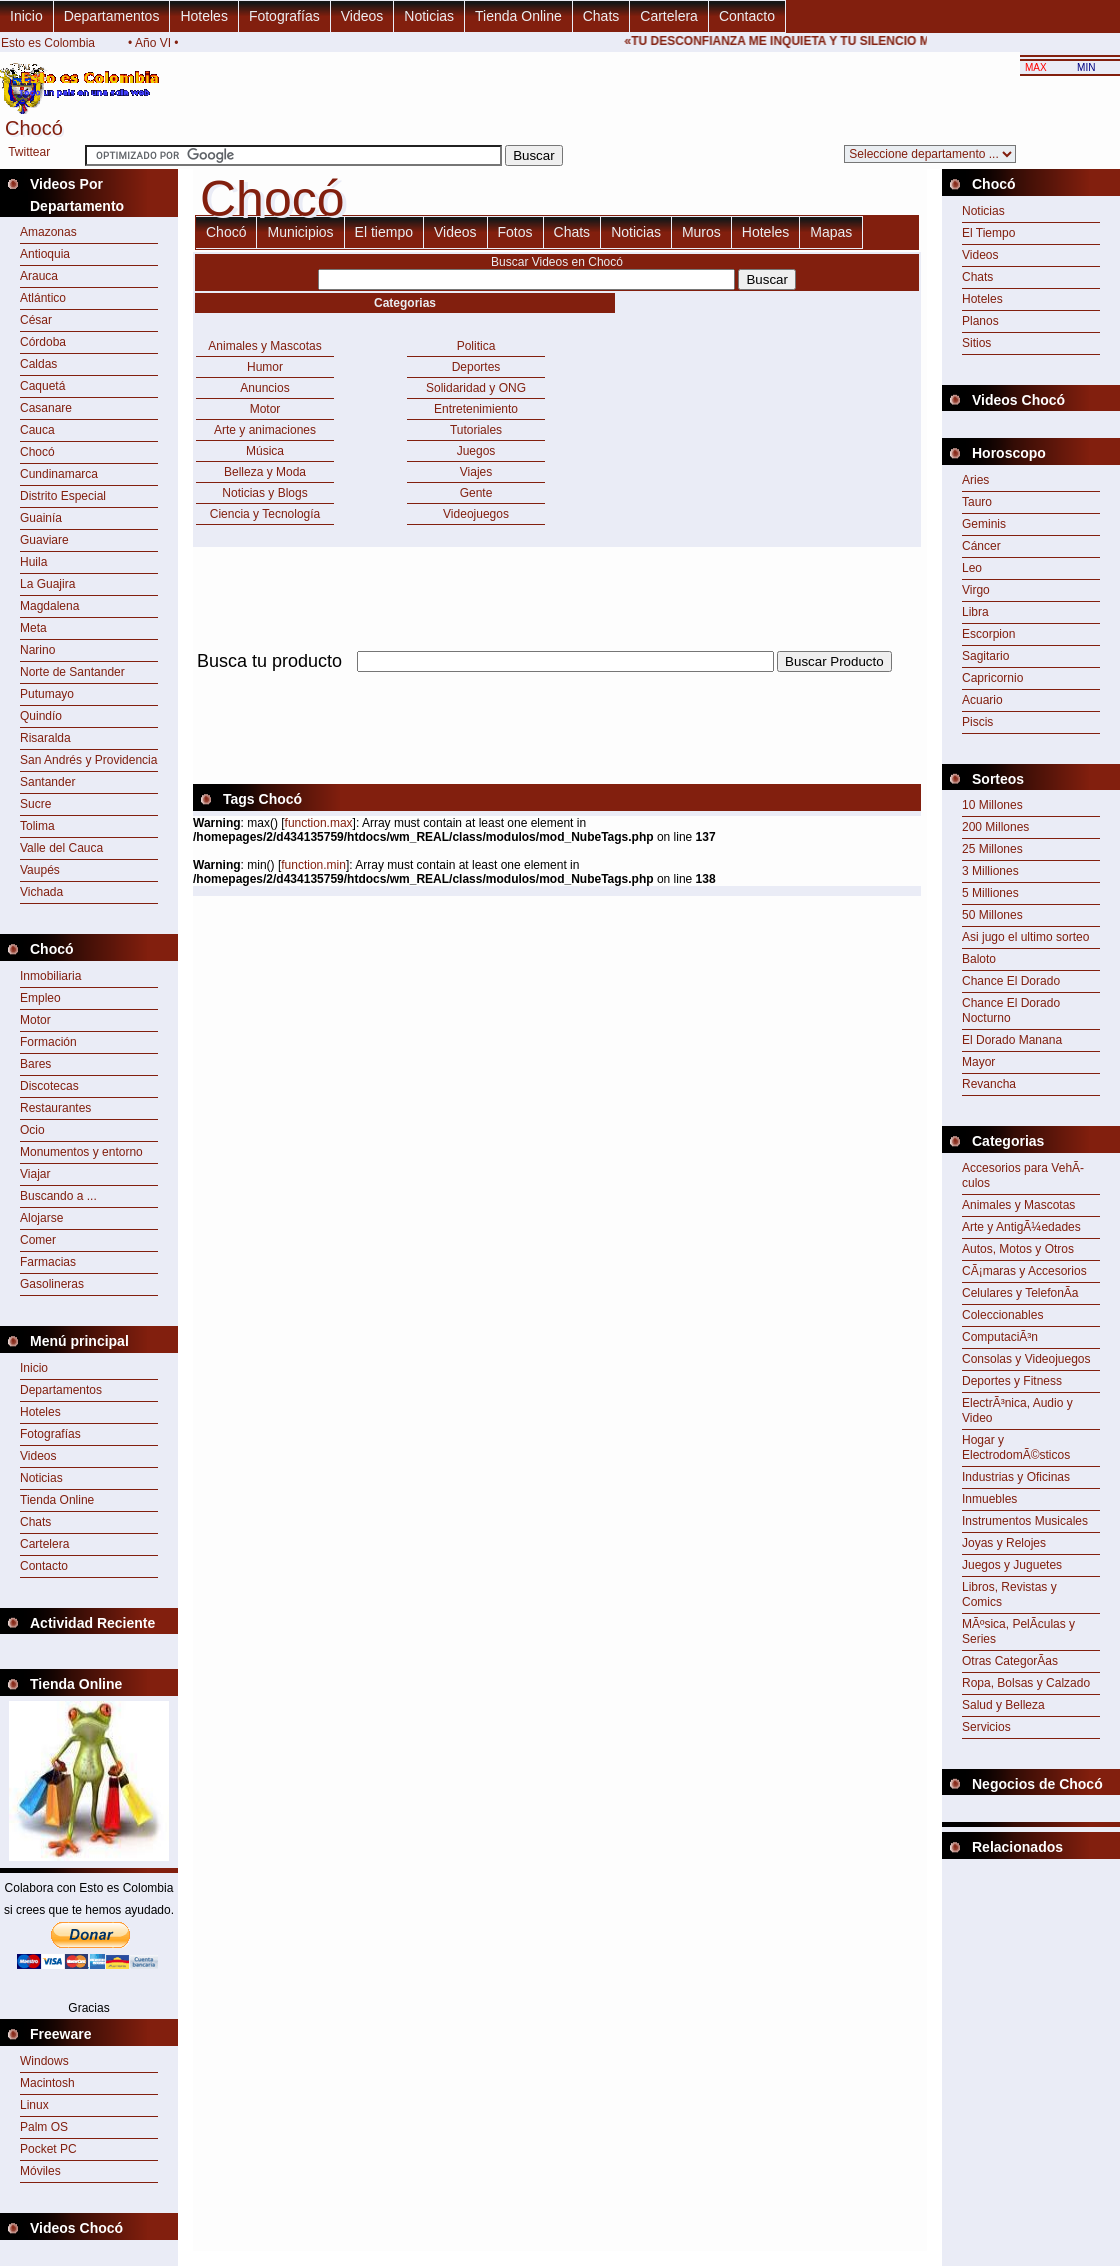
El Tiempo (988, 233)
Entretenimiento (476, 409)
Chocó (37, 452)
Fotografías (284, 16)
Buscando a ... (58, 1196)
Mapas (831, 232)
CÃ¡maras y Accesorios (1024, 1271)
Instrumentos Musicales (1025, 1521)
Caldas (38, 364)
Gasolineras (52, 1284)
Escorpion (988, 634)
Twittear (29, 152)
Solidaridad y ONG (476, 388)
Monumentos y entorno (81, 1152)
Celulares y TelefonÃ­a (1020, 1293)
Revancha (989, 1084)
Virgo (976, 590)
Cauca (37, 430)
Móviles (40, 2171)
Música (265, 451)
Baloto (979, 959)
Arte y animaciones (265, 430)
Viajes (476, 472)
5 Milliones (990, 893)
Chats (601, 16)
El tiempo (384, 232)
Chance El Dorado (1011, 981)
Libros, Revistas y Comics (1009, 1594)
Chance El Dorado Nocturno (1011, 1010)
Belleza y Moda (265, 472)
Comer (38, 1240)
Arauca (39, 276)
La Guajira (47, 584)
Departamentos (112, 16)
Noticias (429, 16)
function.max (319, 823)
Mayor (978, 1062)
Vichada (41, 892)
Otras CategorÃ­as (1010, 1661)
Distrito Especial (63, 496)
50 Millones (992, 915)
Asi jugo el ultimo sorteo (1025, 937)
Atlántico (43, 298)
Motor (35, 1020)
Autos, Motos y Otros (1018, 1249)
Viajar (35, 1174)
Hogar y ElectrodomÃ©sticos (1016, 1447)
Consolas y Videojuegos (1026, 1359)
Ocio (32, 1130)
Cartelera (669, 16)
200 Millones (995, 827)
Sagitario (985, 656)
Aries (975, 480)
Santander (47, 782)
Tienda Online (518, 16)
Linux (34, 2105)
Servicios (986, 1727)
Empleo (40, 998)
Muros (701, 232)
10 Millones (992, 805)
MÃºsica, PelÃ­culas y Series (1018, 1631)
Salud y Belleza (1003, 1705)
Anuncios (264, 388)
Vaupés (40, 870)
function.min (313, 865)
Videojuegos (476, 514)
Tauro (977, 502)
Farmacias (48, 1262)
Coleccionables (1002, 1315)
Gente (476, 493)
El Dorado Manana (1012, 1040)
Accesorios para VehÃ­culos (1023, 1175)
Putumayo (47, 694)
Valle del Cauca (61, 848)
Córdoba (43, 342)
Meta (33, 628)
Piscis (977, 722)
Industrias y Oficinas (1016, 1477)
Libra (975, 612)
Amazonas (48, 232)
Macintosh (47, 2083)
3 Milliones (990, 871)
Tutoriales (476, 430)
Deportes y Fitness (1012, 1381)
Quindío (41, 716)
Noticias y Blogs (264, 493)
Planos (980, 321)
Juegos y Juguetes (1012, 1565)
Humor (265, 367)
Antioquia (45, 254)
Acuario (982, 700)
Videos (362, 16)
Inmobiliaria (50, 976)
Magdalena (49, 606)
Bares (35, 1064)
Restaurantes (55, 1108)
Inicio (26, 16)
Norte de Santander (72, 672)
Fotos (515, 232)
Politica (476, 346)
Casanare (46, 408)
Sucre (35, 804)
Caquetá (42, 386)
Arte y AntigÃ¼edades (1021, 1227)
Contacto (747, 16)
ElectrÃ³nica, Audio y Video (1017, 1410)
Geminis (984, 524)
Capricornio (992, 678)
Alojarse (41, 1218)
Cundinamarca (59, 474)
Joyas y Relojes (1004, 1543)
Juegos (476, 451)
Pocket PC (48, 2149)
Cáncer (981, 546)
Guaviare (44, 540)
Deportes (476, 367)
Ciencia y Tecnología (265, 514)
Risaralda (45, 738)
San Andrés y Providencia (88, 760)
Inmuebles (989, 1499)
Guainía (41, 518)
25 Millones (992, 849)
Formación (48, 1042)
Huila (33, 562)
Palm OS (44, 2127)
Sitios (976, 343)
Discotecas (49, 1086)
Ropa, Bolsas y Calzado (1026, 1683)
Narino (37, 650)
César (36, 320)
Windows (44, 2061)
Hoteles (203, 16)
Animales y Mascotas (264, 346)
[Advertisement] (1031, 1909)
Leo (972, 568)
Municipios (300, 232)
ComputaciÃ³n (1000, 1337)
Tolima (37, 826)
